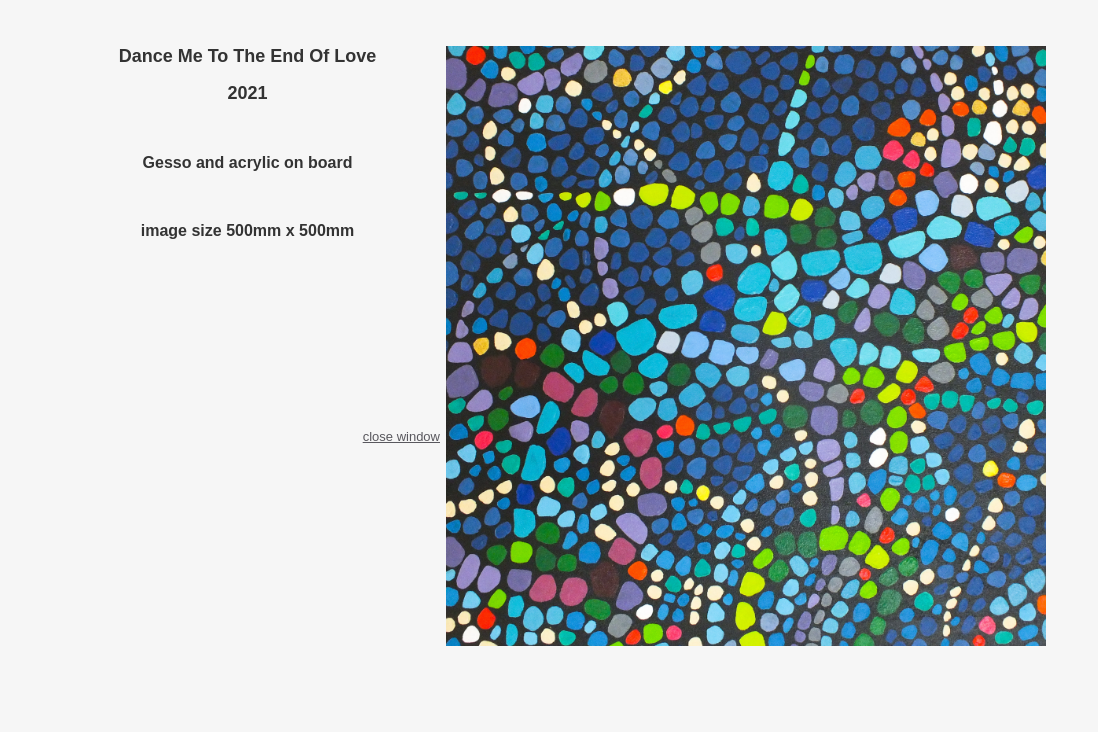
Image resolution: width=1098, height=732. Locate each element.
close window (401, 436)
